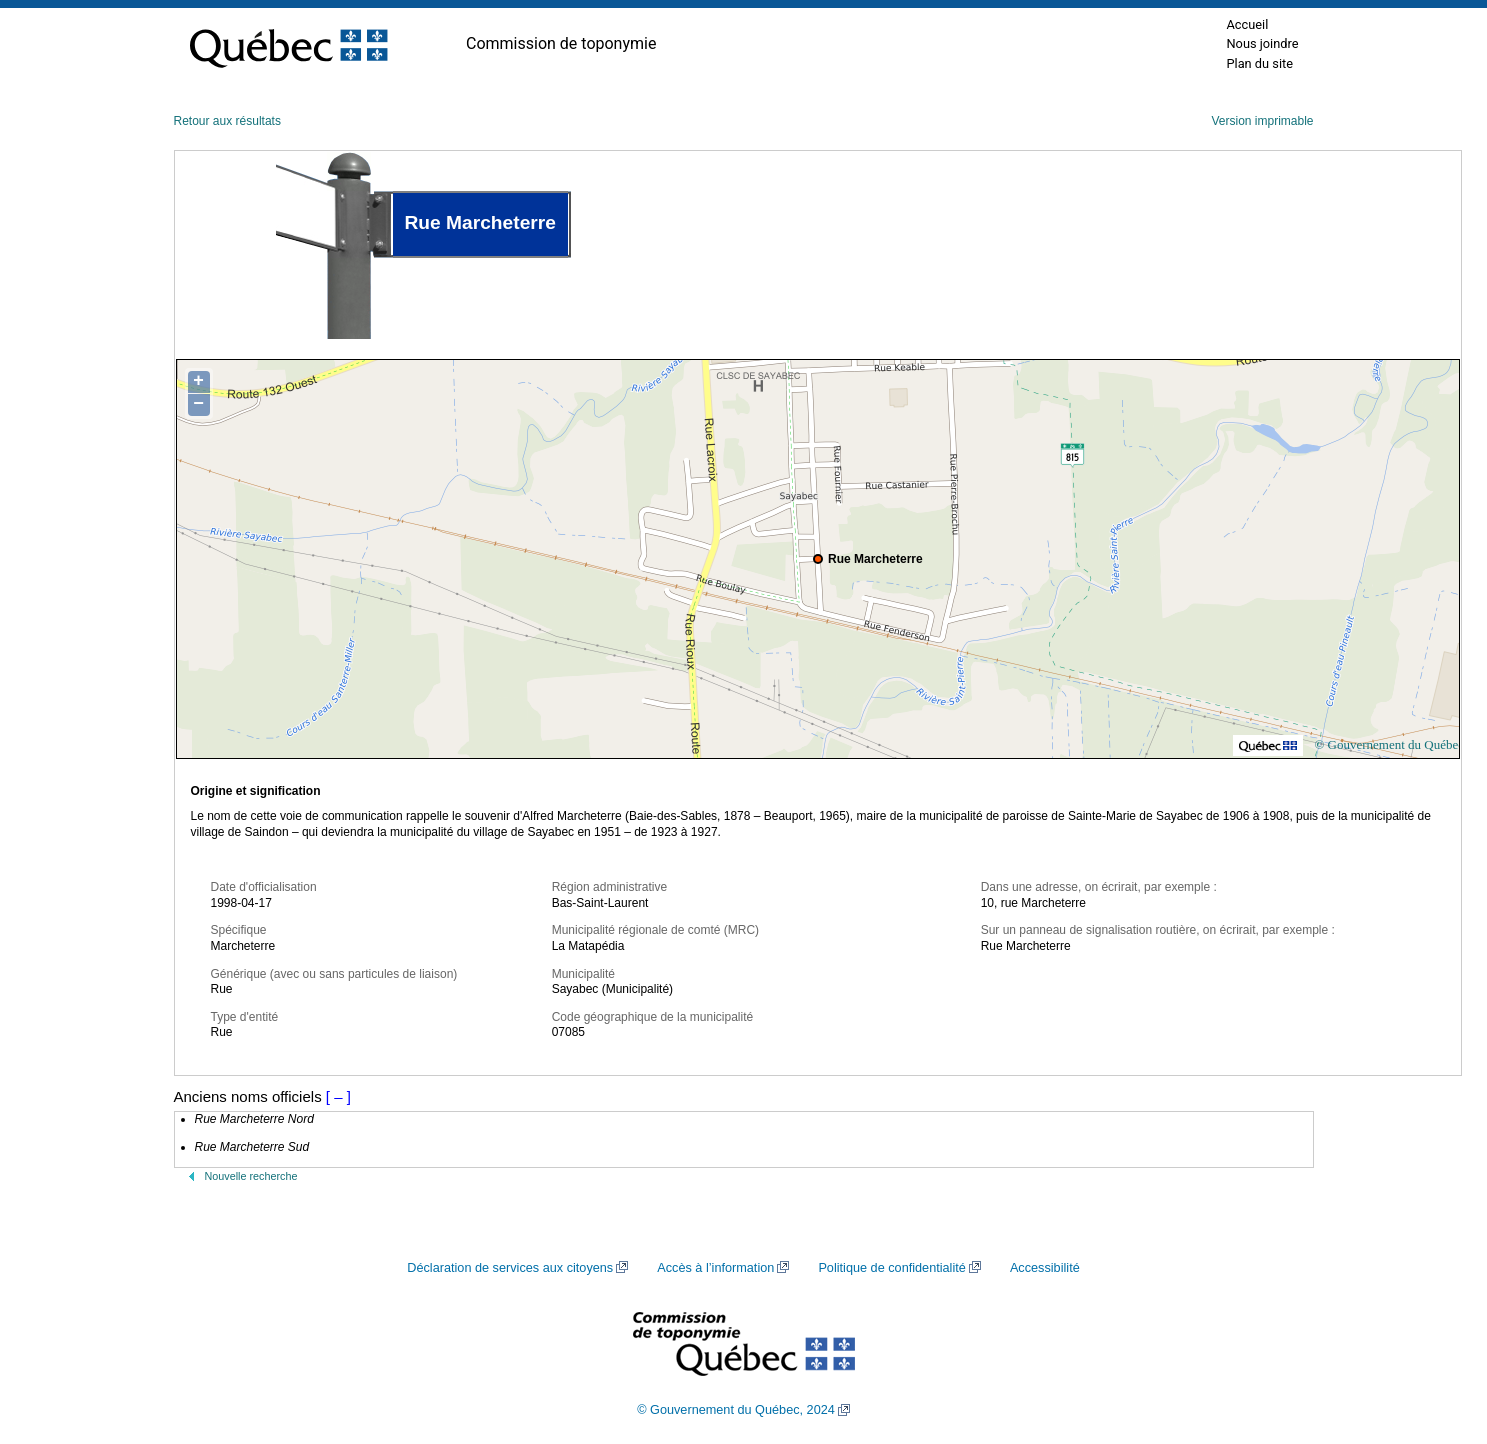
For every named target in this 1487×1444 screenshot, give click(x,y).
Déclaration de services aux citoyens (510, 1268)
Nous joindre (1262, 43)
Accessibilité (1045, 1268)
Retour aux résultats (227, 121)
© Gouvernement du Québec (1389, 744)
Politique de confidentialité (891, 1268)
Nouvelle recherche (251, 1176)
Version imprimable (1262, 121)
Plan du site (1259, 63)
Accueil (1247, 24)
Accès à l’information (715, 1268)
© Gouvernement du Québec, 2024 (736, 1410)
